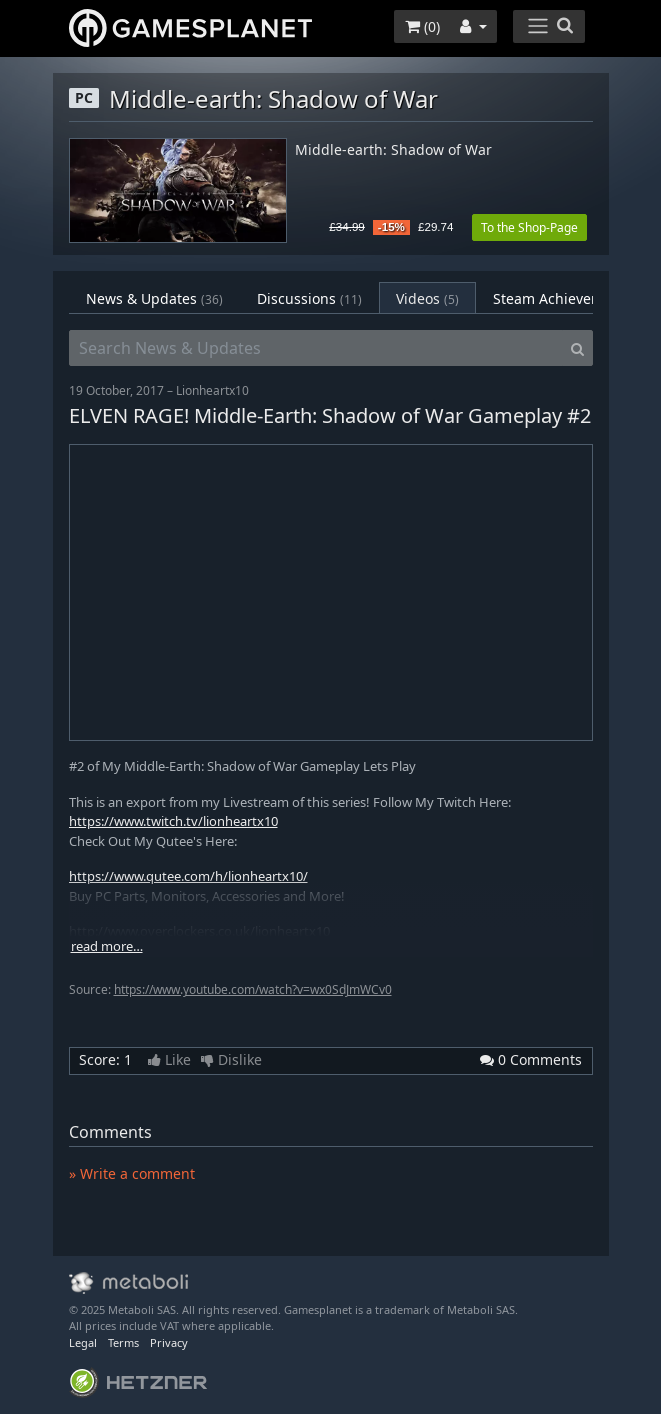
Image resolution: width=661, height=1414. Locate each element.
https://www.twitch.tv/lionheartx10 (173, 821)
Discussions (309, 298)
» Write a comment (132, 1173)
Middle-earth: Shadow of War (393, 150)
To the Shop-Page (529, 227)
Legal (83, 1342)
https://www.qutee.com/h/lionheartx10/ (188, 876)
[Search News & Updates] (316, 348)
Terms (123, 1342)
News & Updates (154, 298)
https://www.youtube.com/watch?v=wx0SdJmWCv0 (253, 989)
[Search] (577, 348)
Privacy (169, 1342)
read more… (107, 946)
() (422, 26)
